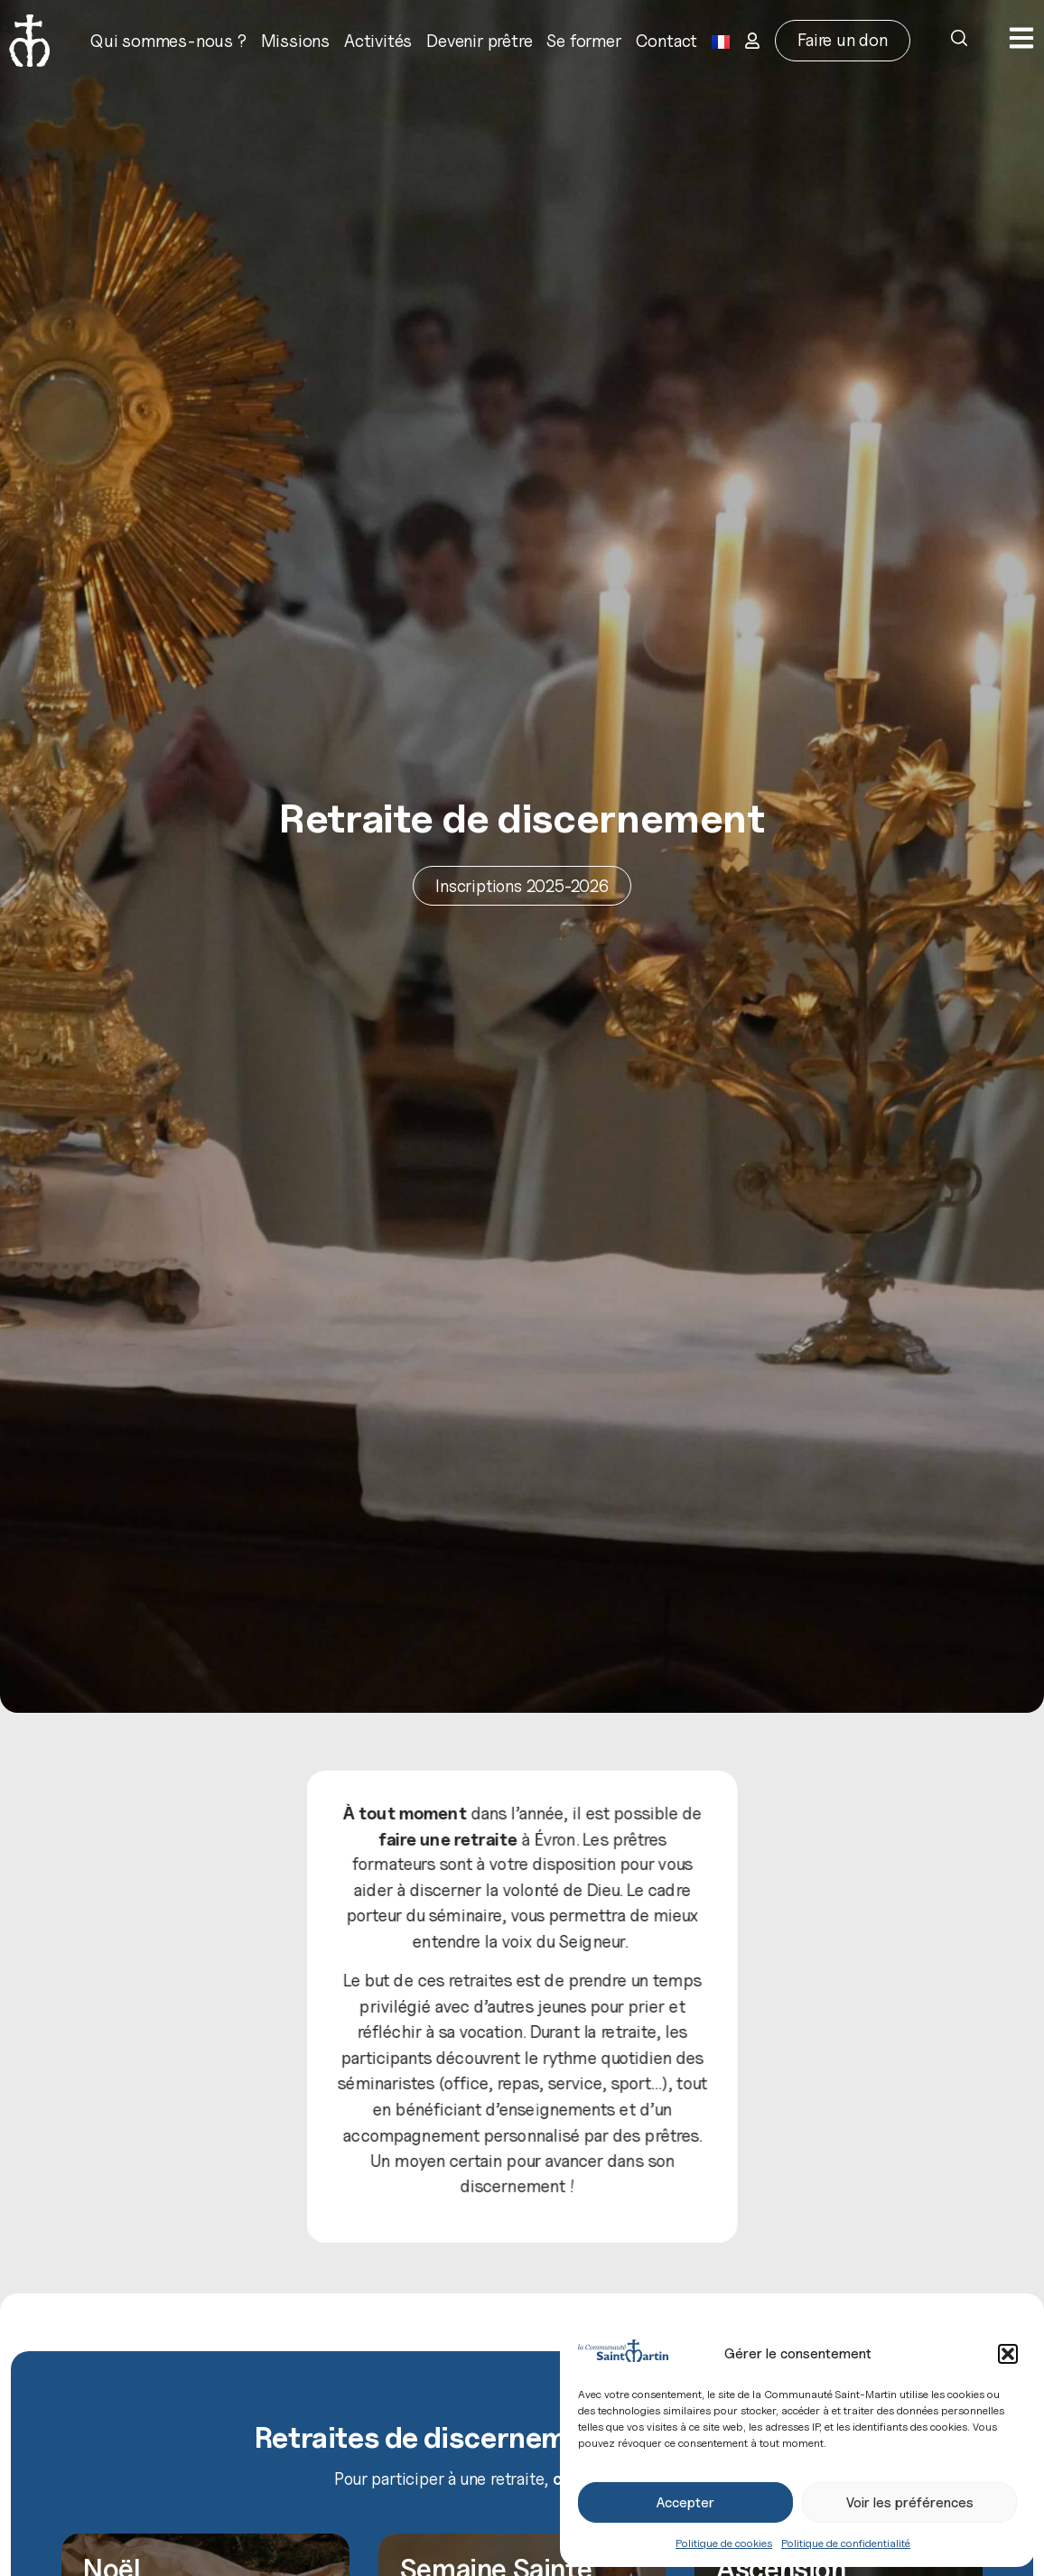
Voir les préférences (910, 2503)
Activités (378, 40)
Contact (667, 40)
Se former (583, 40)
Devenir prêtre (479, 40)
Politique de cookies (724, 2543)
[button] (1008, 2354)
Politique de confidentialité (845, 2543)
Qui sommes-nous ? (168, 40)
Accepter (685, 2503)
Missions (295, 40)
